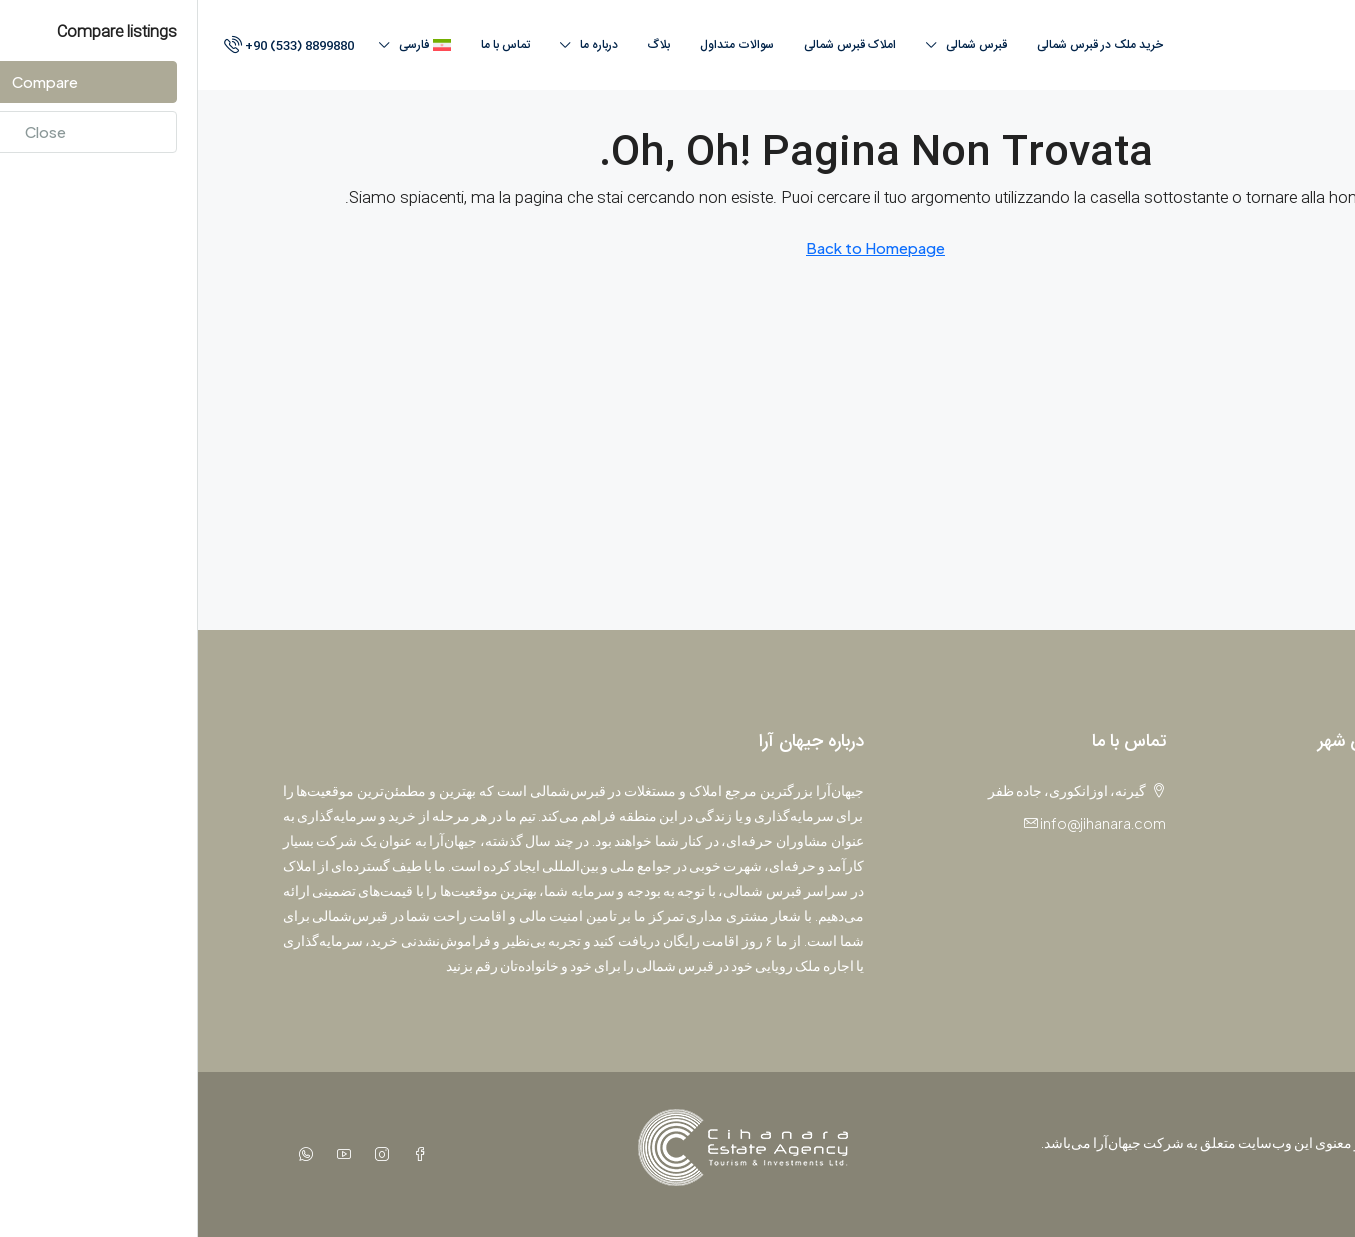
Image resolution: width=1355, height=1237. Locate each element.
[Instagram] (180, 1154)
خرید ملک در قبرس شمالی (902, 45)
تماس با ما (307, 45)
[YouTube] (142, 1154)
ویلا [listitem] (1254, 897)
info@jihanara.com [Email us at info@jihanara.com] (905, 823)
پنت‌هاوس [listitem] (1235, 930)
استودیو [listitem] (1242, 864)
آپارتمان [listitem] (1241, 831)
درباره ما (401, 45)
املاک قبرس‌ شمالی (652, 45)
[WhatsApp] (104, 1154)
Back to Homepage (677, 247)
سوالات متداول (539, 45)
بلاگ (461, 45)
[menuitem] (89, 46)
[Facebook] (218, 1154)
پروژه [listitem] (1247, 798)
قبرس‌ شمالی (778, 45)
